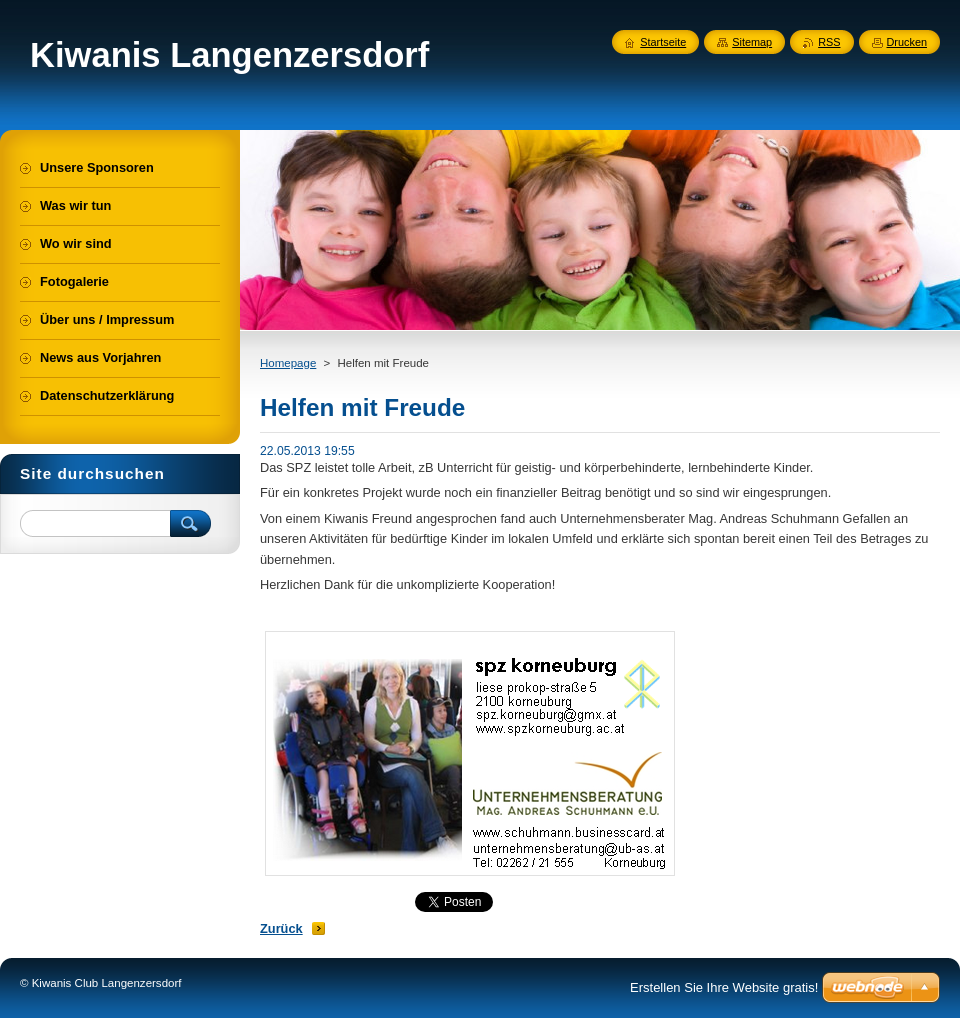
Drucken (907, 42)
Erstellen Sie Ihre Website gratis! (724, 987)
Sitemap (752, 42)
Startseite (663, 42)
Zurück (281, 928)
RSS (829, 42)
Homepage (288, 363)
